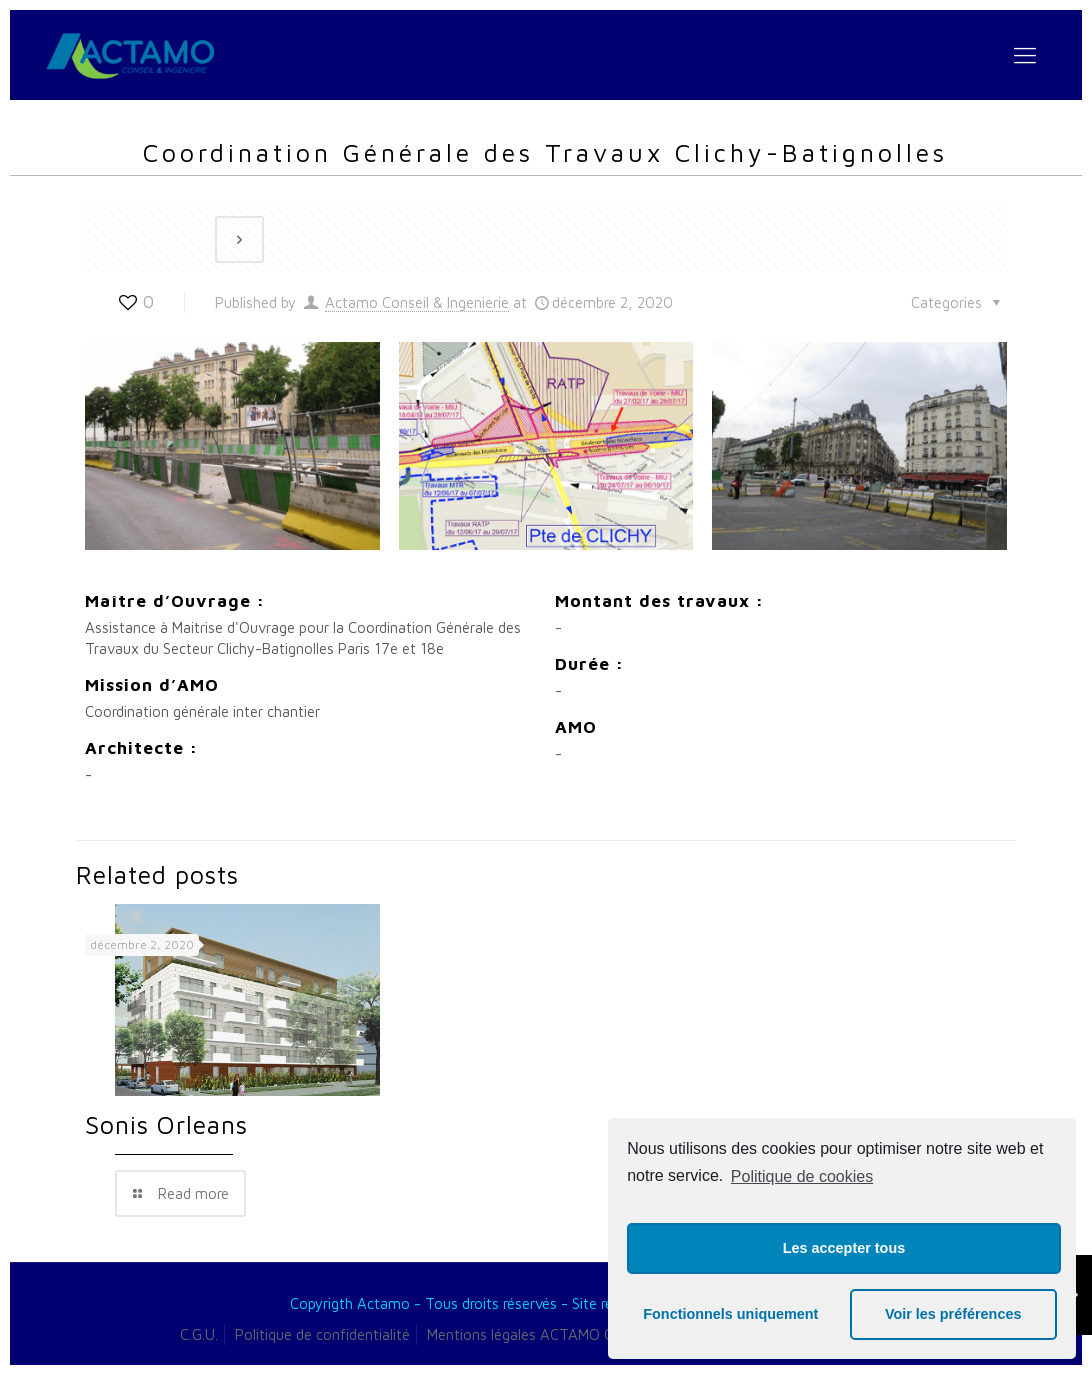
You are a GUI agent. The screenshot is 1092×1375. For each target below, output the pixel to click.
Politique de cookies (802, 1176)
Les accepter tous (844, 1248)
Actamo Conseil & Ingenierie (417, 302)
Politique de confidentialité (322, 1334)
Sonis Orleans (166, 1124)
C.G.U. (199, 1334)
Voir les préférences (953, 1314)
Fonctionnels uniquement (730, 1314)
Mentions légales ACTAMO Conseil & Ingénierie (579, 1334)
